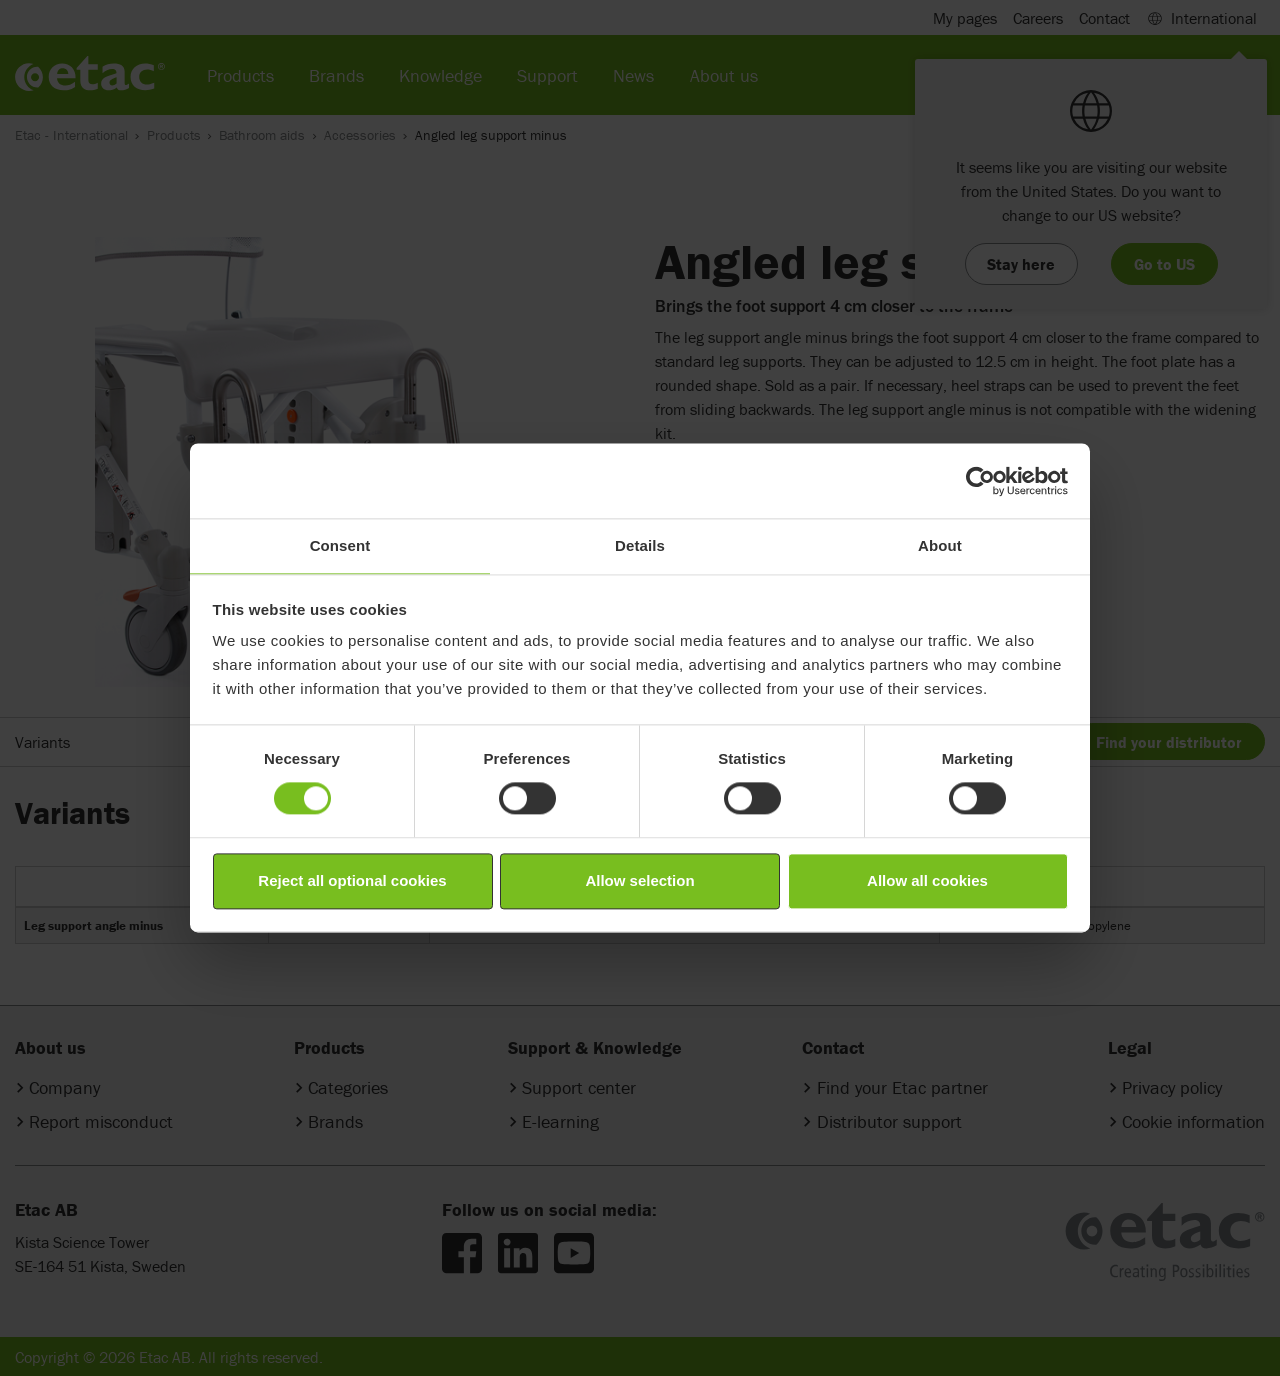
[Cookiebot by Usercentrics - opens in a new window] (980, 481)
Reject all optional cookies (352, 880)
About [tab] (940, 545)
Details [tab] (640, 545)
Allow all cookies (927, 880)
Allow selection (639, 880)
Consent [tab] (340, 545)
